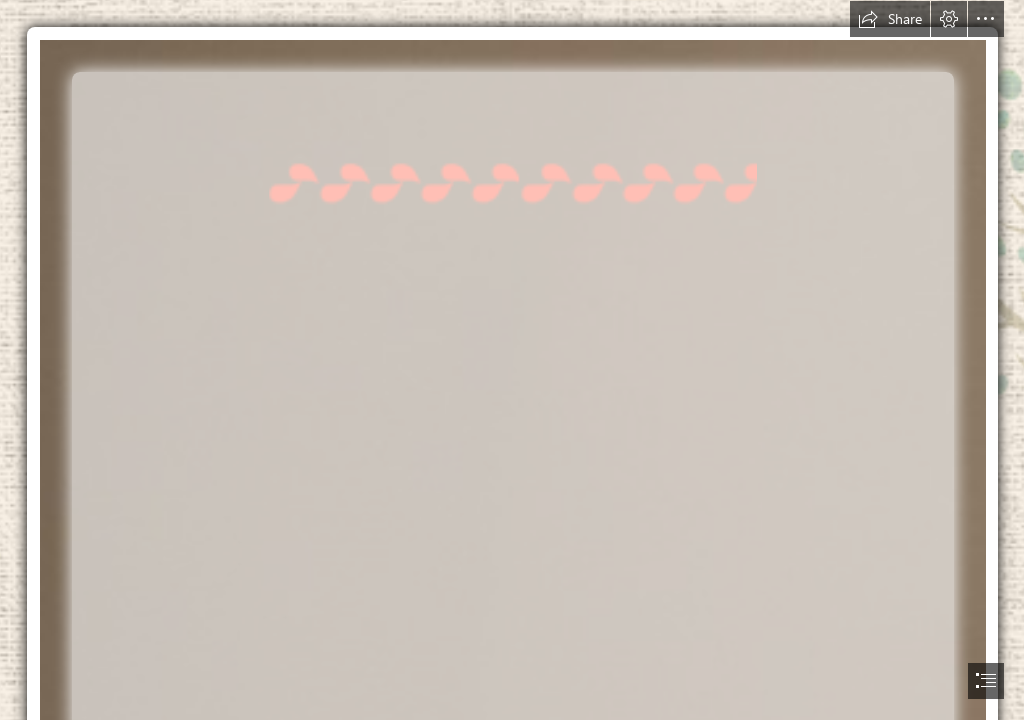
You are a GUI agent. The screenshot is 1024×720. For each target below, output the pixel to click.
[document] (512, 360)
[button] (890, 19)
